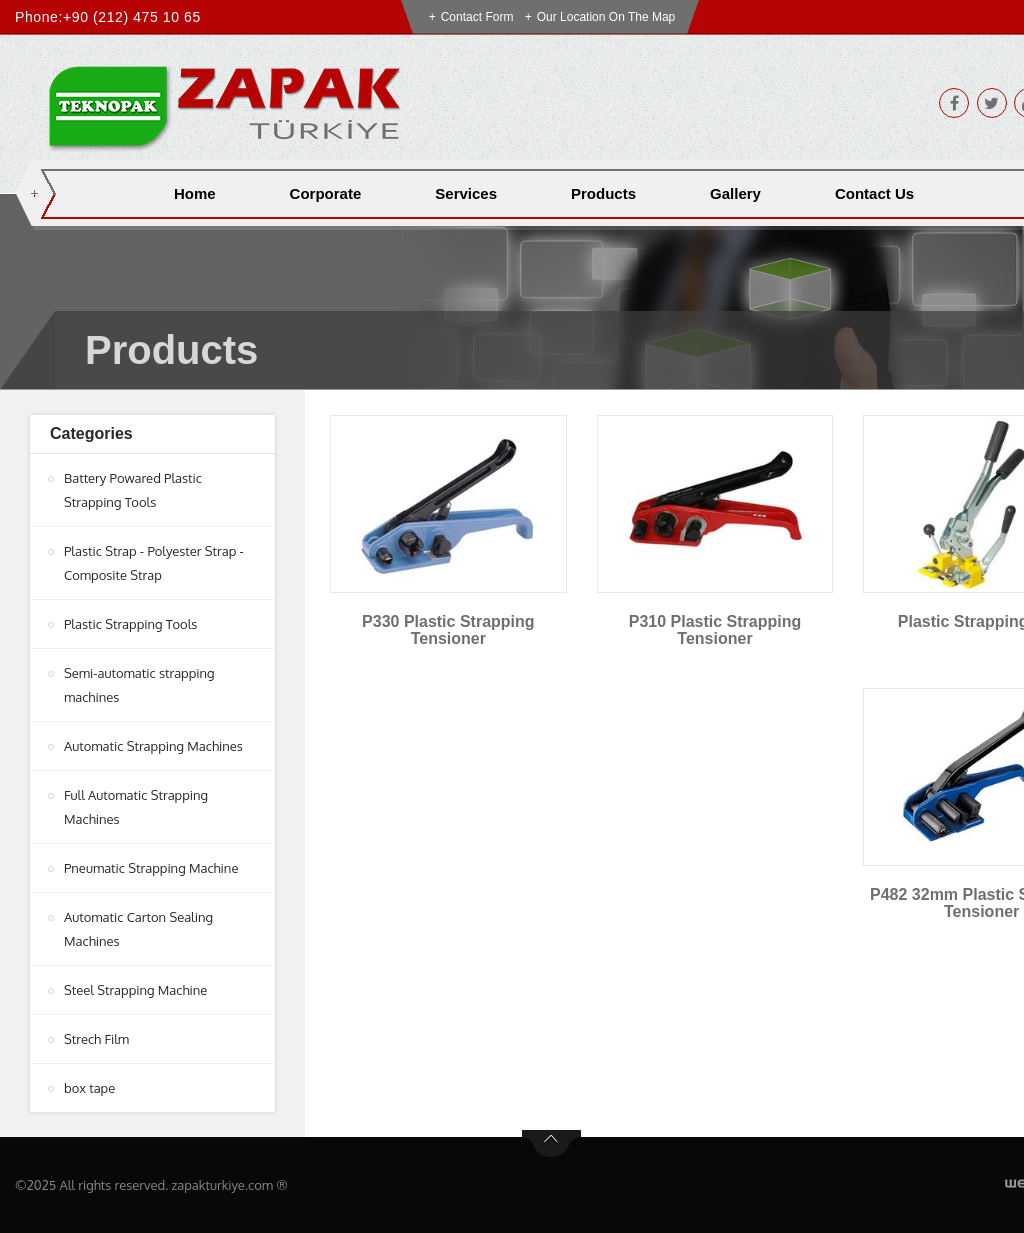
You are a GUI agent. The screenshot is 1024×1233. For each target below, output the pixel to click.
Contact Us (874, 193)
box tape (89, 1088)
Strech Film (96, 1039)
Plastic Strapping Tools (130, 624)
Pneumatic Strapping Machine (151, 868)
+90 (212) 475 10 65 (132, 17)
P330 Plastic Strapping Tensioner (448, 630)
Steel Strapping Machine (135, 990)
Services (466, 193)
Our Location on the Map (606, 17)
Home (195, 193)
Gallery (735, 193)
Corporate (326, 193)
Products (603, 193)
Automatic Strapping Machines (153, 746)
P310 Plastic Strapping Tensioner (715, 630)
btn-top (551, 1144)
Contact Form (477, 17)
